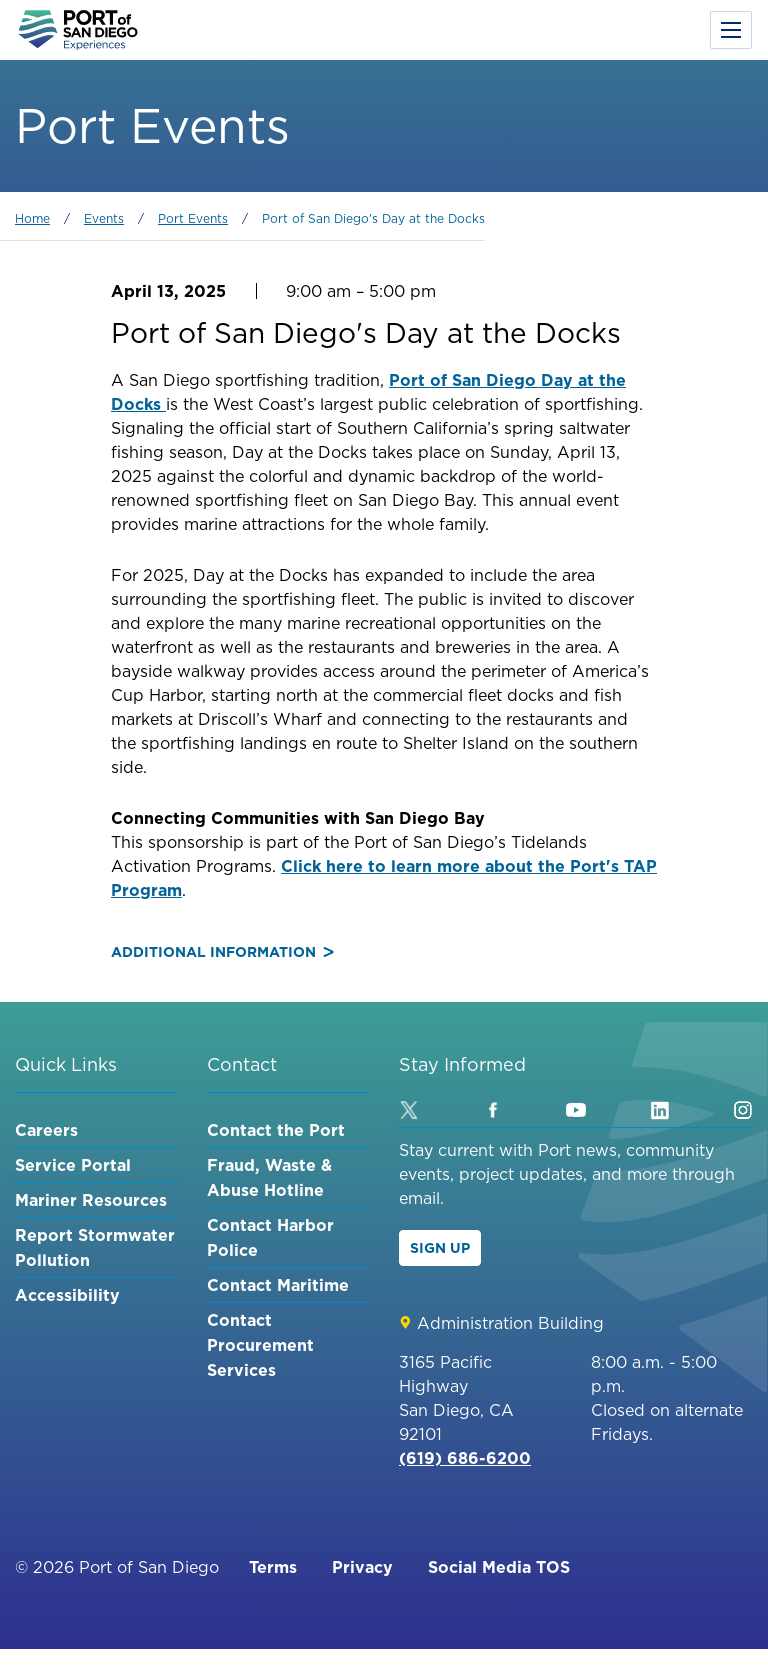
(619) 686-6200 (465, 1458)
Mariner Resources (91, 1200)
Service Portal (73, 1165)
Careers (46, 1130)
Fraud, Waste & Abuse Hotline (269, 1177)
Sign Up (440, 1248)
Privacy (362, 1567)
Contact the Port (276, 1130)
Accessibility (67, 1295)
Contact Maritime (278, 1285)
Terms (273, 1567)
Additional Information (222, 952)
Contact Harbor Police (270, 1237)
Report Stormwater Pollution (95, 1247)
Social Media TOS (499, 1567)
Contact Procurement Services (260, 1345)
